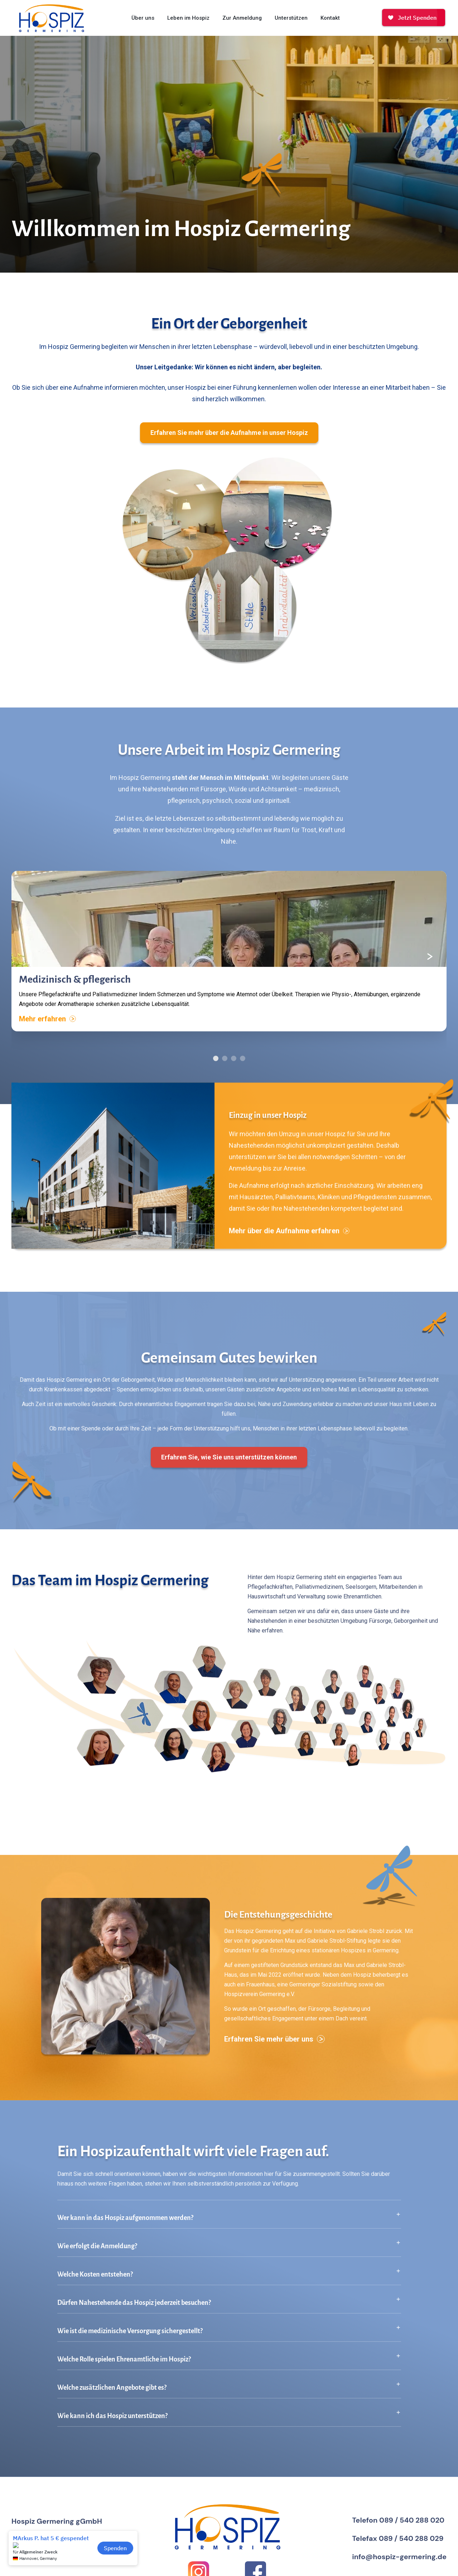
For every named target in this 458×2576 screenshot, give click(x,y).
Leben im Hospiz (188, 18)
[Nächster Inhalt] (429, 967)
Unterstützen (291, 18)
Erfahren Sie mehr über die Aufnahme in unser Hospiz (229, 432)
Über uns (142, 18)
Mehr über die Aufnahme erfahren (289, 1241)
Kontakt (330, 18)
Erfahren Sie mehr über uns (274, 2049)
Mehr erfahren (47, 1029)
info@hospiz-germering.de (399, 2556)
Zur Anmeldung (242, 18)
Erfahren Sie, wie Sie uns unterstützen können (229, 1467)
